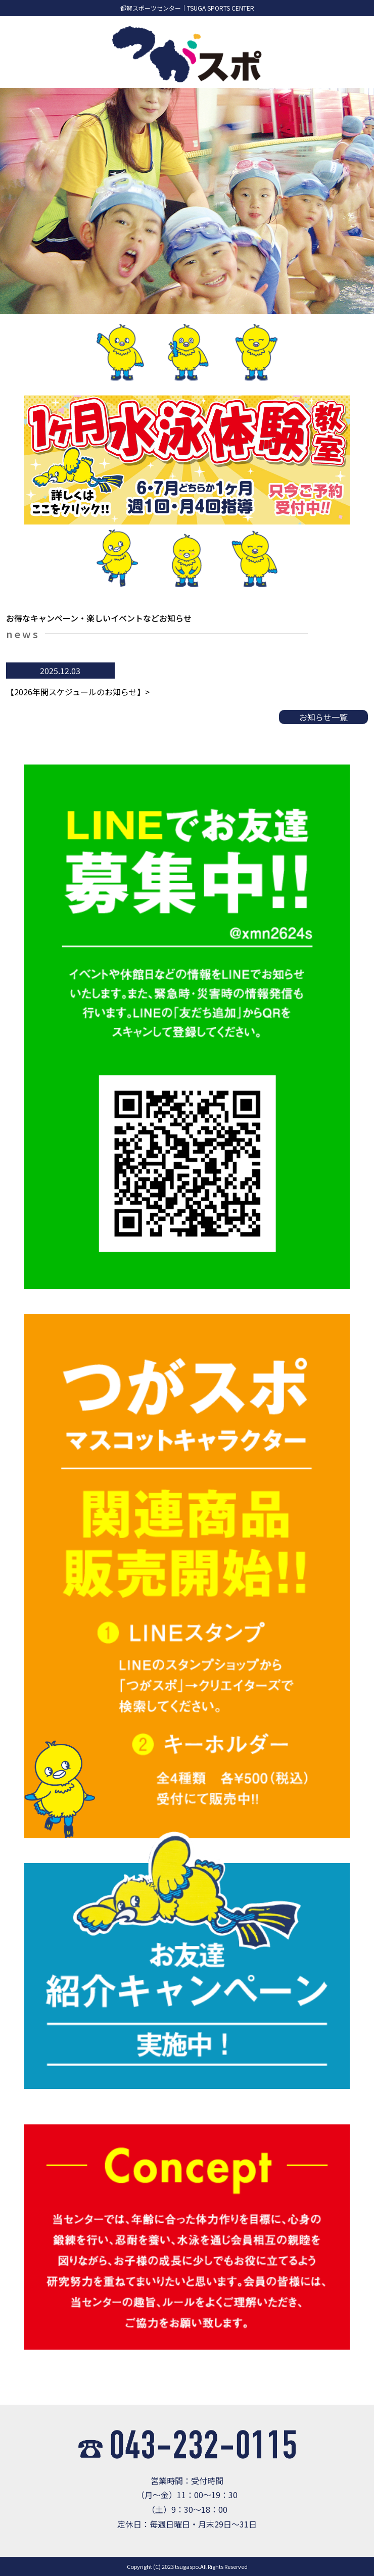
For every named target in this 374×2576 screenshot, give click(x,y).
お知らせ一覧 (323, 717)
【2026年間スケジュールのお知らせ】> (78, 692)
